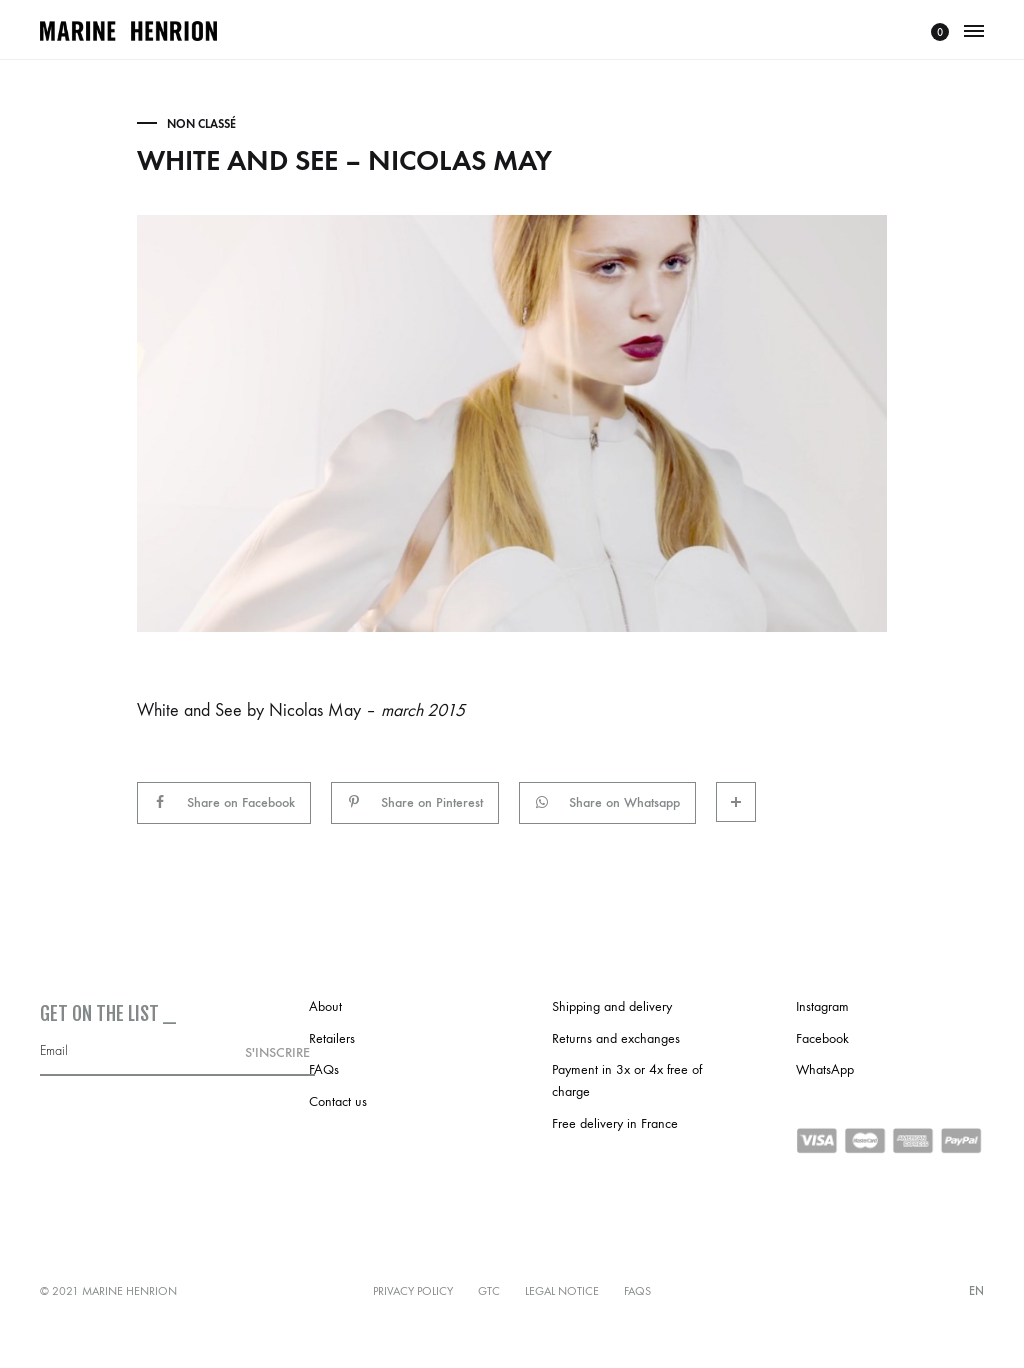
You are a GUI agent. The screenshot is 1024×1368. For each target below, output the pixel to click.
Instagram (822, 1006)
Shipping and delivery (612, 1006)
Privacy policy (413, 1291)
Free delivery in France (615, 1123)
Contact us (338, 1101)
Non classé (201, 124)
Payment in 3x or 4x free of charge (627, 1080)
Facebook (822, 1038)
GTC (489, 1291)
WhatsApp (825, 1069)
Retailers (332, 1038)
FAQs (324, 1069)
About (325, 1006)
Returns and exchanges (616, 1038)
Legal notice (562, 1291)
